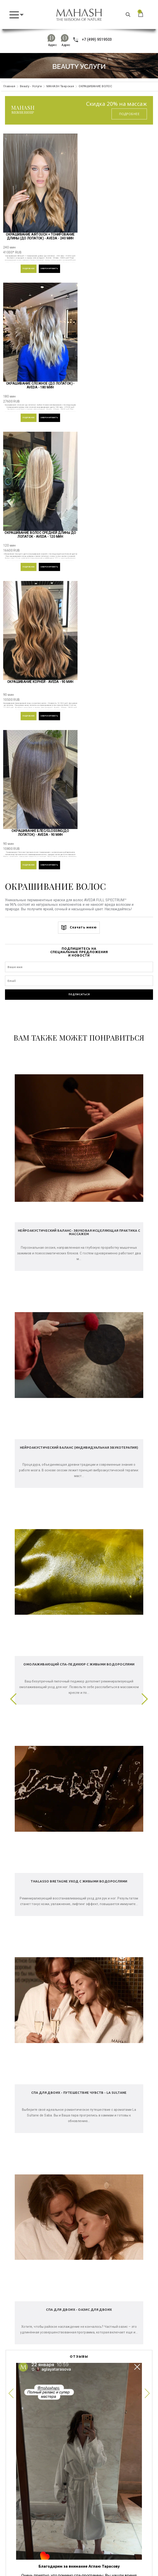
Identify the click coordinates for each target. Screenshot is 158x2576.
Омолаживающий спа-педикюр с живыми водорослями (78, 1665)
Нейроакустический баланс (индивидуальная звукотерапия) (79, 1448)
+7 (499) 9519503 (92, 39)
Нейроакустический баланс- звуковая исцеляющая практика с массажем (79, 1232)
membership (23, 110)
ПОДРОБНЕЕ (28, 269)
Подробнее (129, 114)
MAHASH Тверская (60, 86)
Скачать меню (79, 928)
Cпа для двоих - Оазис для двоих (79, 2310)
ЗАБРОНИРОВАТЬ (50, 269)
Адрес (52, 45)
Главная (9, 86)
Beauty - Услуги (31, 86)
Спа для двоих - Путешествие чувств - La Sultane (79, 2093)
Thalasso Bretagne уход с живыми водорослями (79, 1882)
